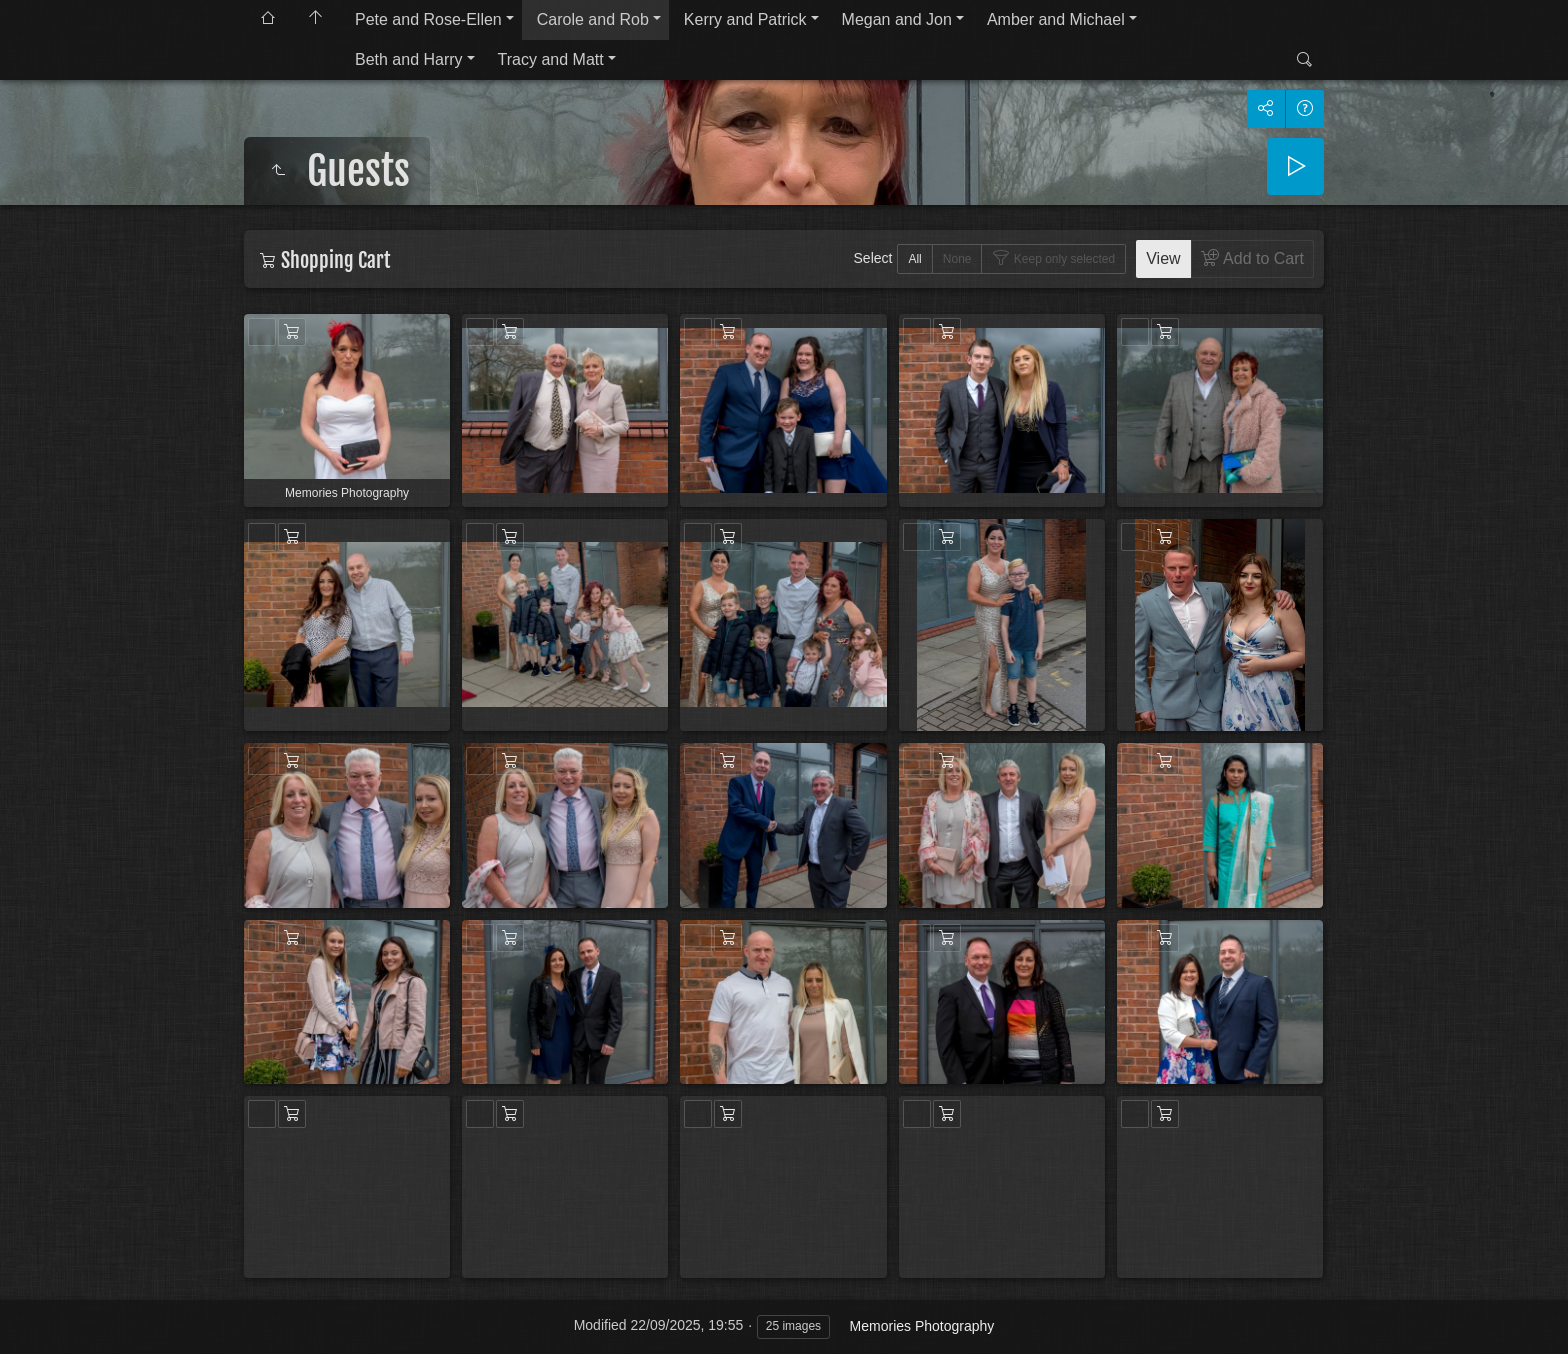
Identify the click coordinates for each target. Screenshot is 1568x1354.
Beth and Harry (409, 59)
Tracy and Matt (551, 59)
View (1163, 258)
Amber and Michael (1056, 19)
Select (873, 258)
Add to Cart (1261, 258)
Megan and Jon (897, 19)
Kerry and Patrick (745, 19)
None (957, 259)
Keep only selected (1062, 259)
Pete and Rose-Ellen (428, 19)
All (914, 259)
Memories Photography (922, 1326)
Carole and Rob (593, 19)
